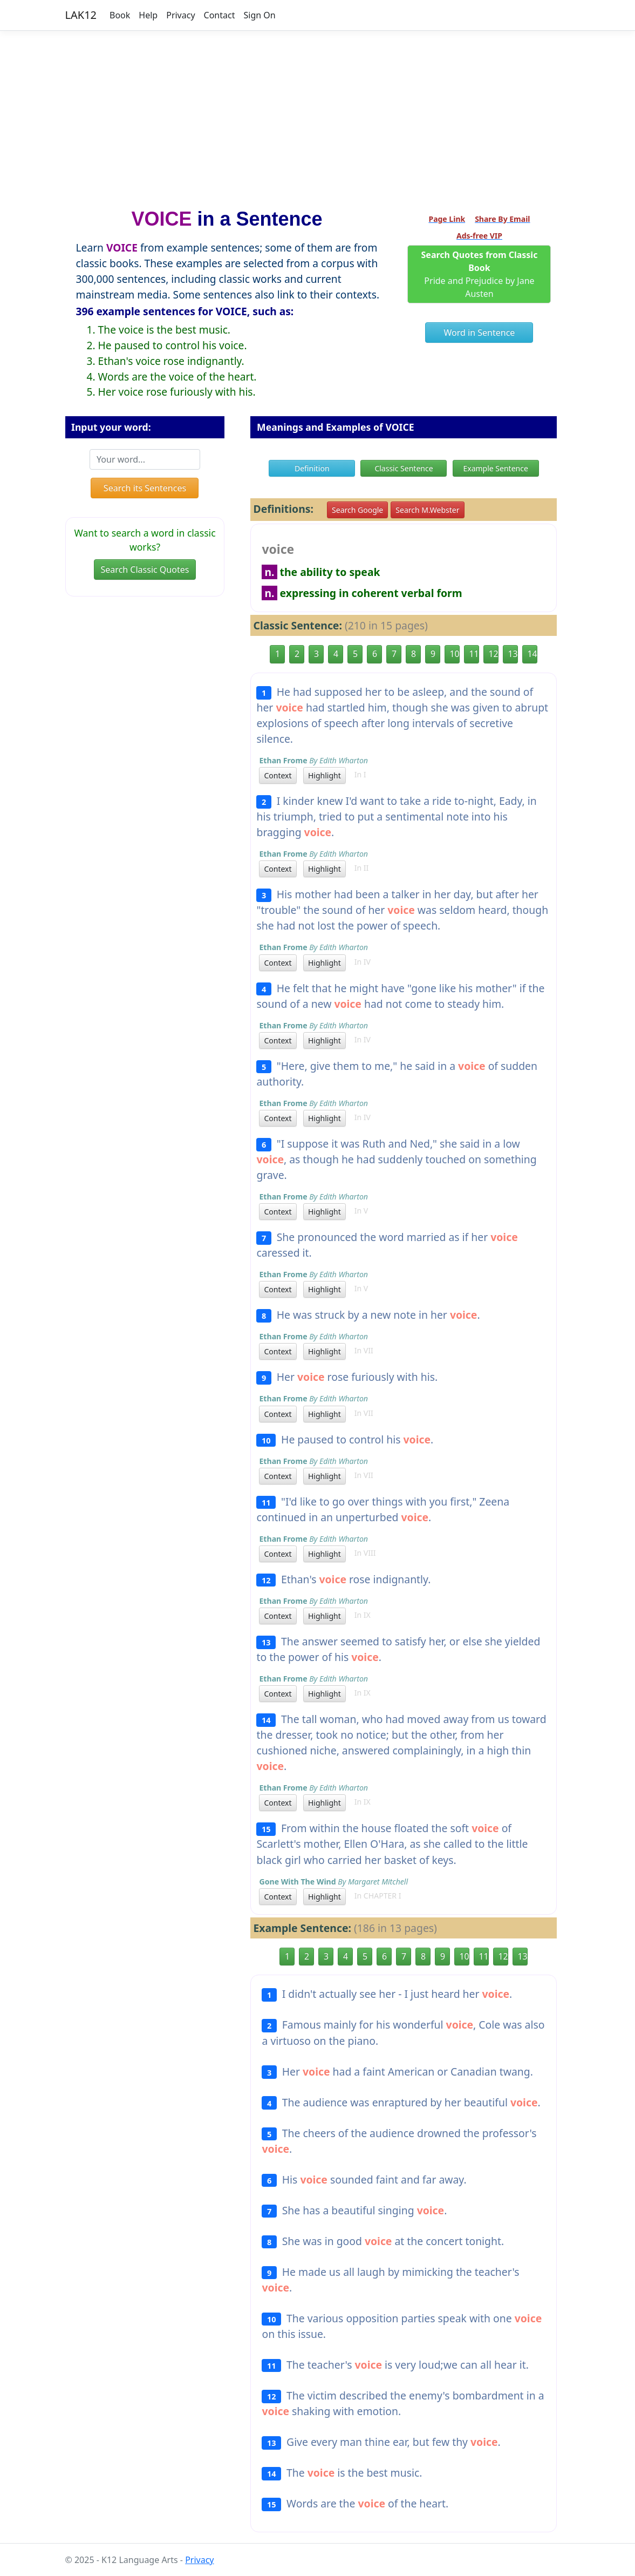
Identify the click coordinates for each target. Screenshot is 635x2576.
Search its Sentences (145, 488)
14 (532, 654)
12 (493, 654)
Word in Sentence (479, 332)
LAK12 (81, 15)
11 (474, 654)
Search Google (357, 510)
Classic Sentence (403, 468)
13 (512, 654)
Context (277, 775)
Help (148, 15)
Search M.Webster (427, 510)
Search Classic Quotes (145, 569)
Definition (312, 468)
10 (454, 654)
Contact (219, 15)
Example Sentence (495, 468)
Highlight (324, 775)
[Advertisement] (317, 115)
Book (120, 15)
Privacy (180, 15)
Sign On (259, 15)
